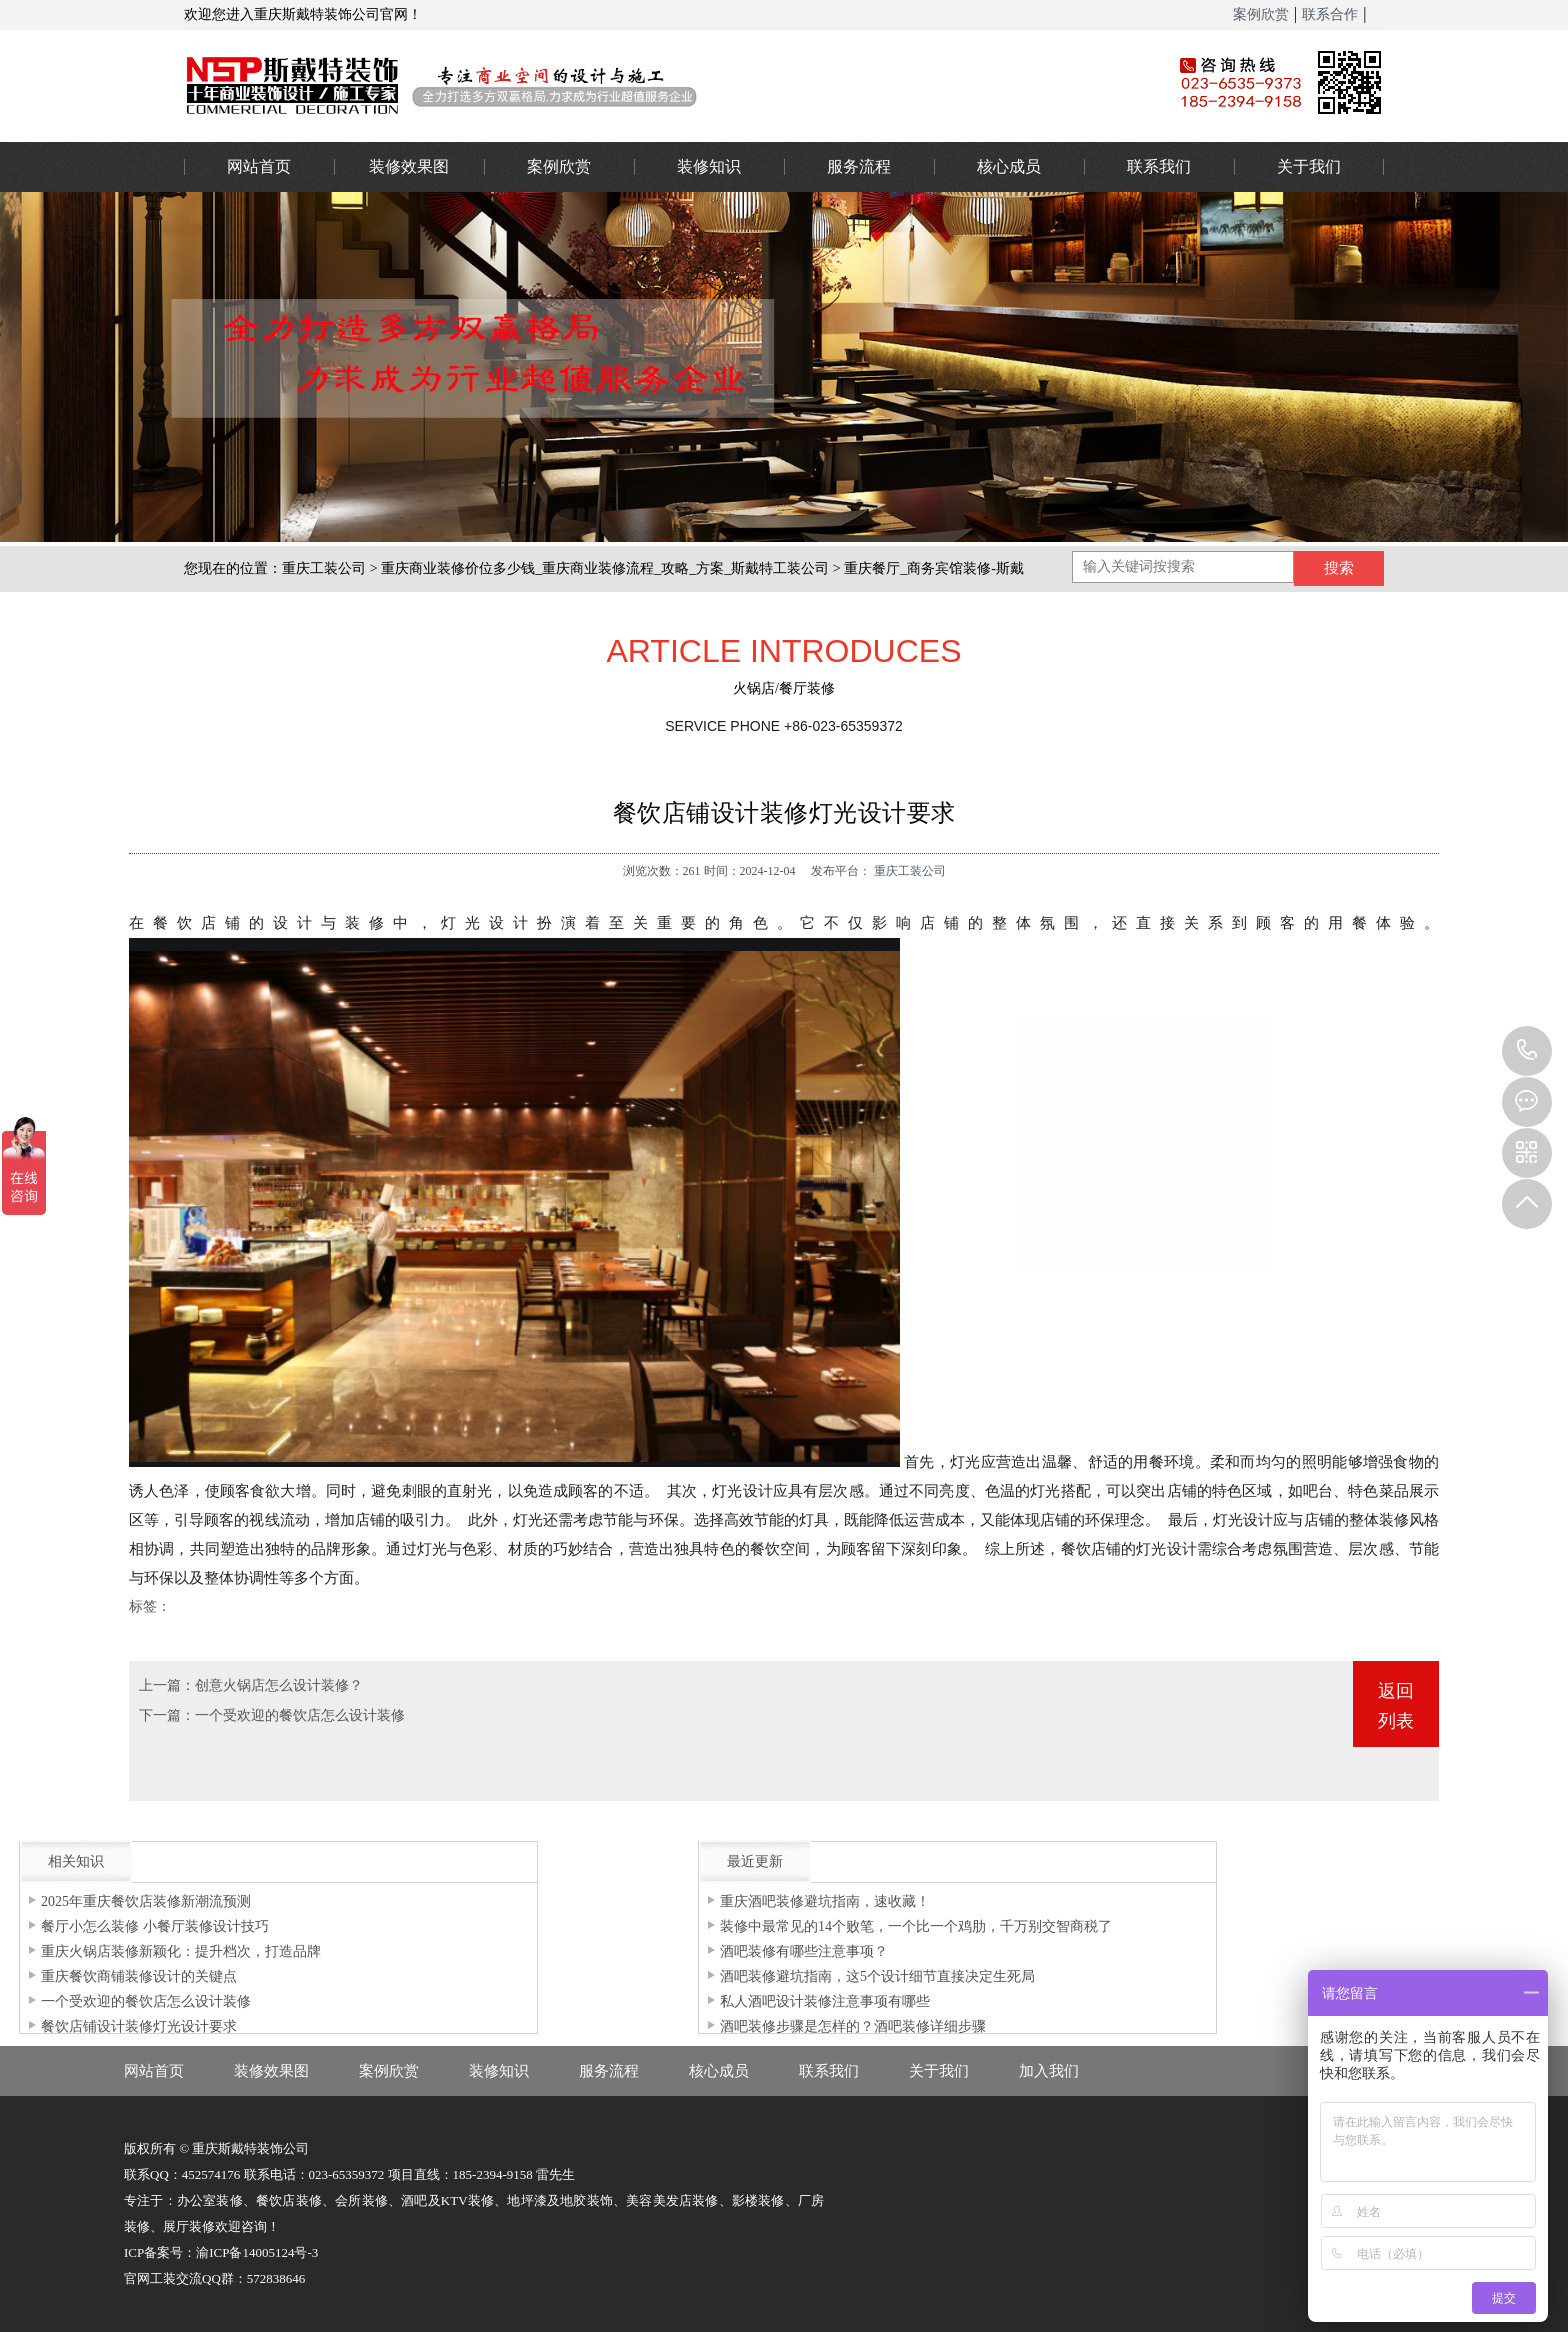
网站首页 (259, 166)
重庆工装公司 (324, 568)
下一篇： (167, 1715)
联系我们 (1159, 166)
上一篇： (167, 1685)
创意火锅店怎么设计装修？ (279, 1685)
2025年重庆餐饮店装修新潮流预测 (146, 1901)
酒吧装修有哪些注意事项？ (804, 1951)
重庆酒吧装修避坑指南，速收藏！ (825, 1901)
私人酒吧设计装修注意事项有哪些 (825, 2001)
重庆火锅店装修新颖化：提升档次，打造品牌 (181, 1951)
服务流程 (859, 166)
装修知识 (709, 166)
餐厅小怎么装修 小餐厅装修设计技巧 (155, 1926)
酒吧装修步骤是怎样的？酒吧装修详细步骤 (853, 2026)
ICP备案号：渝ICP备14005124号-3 (221, 2252)
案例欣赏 (1261, 14)
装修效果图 (409, 166)
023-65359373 (1527, 1051)
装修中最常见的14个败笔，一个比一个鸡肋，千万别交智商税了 (916, 1926)
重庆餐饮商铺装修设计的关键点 (139, 1976)
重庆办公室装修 (649, 85)
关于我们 (1309, 166)
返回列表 (1396, 1706)
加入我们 (1049, 2071)
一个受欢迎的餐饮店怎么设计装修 (300, 1715)
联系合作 (1330, 14)
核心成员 (1009, 166)
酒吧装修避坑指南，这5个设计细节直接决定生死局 (877, 1976)
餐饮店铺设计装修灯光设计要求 (139, 2026)
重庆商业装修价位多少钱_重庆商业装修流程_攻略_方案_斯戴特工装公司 (605, 568)
